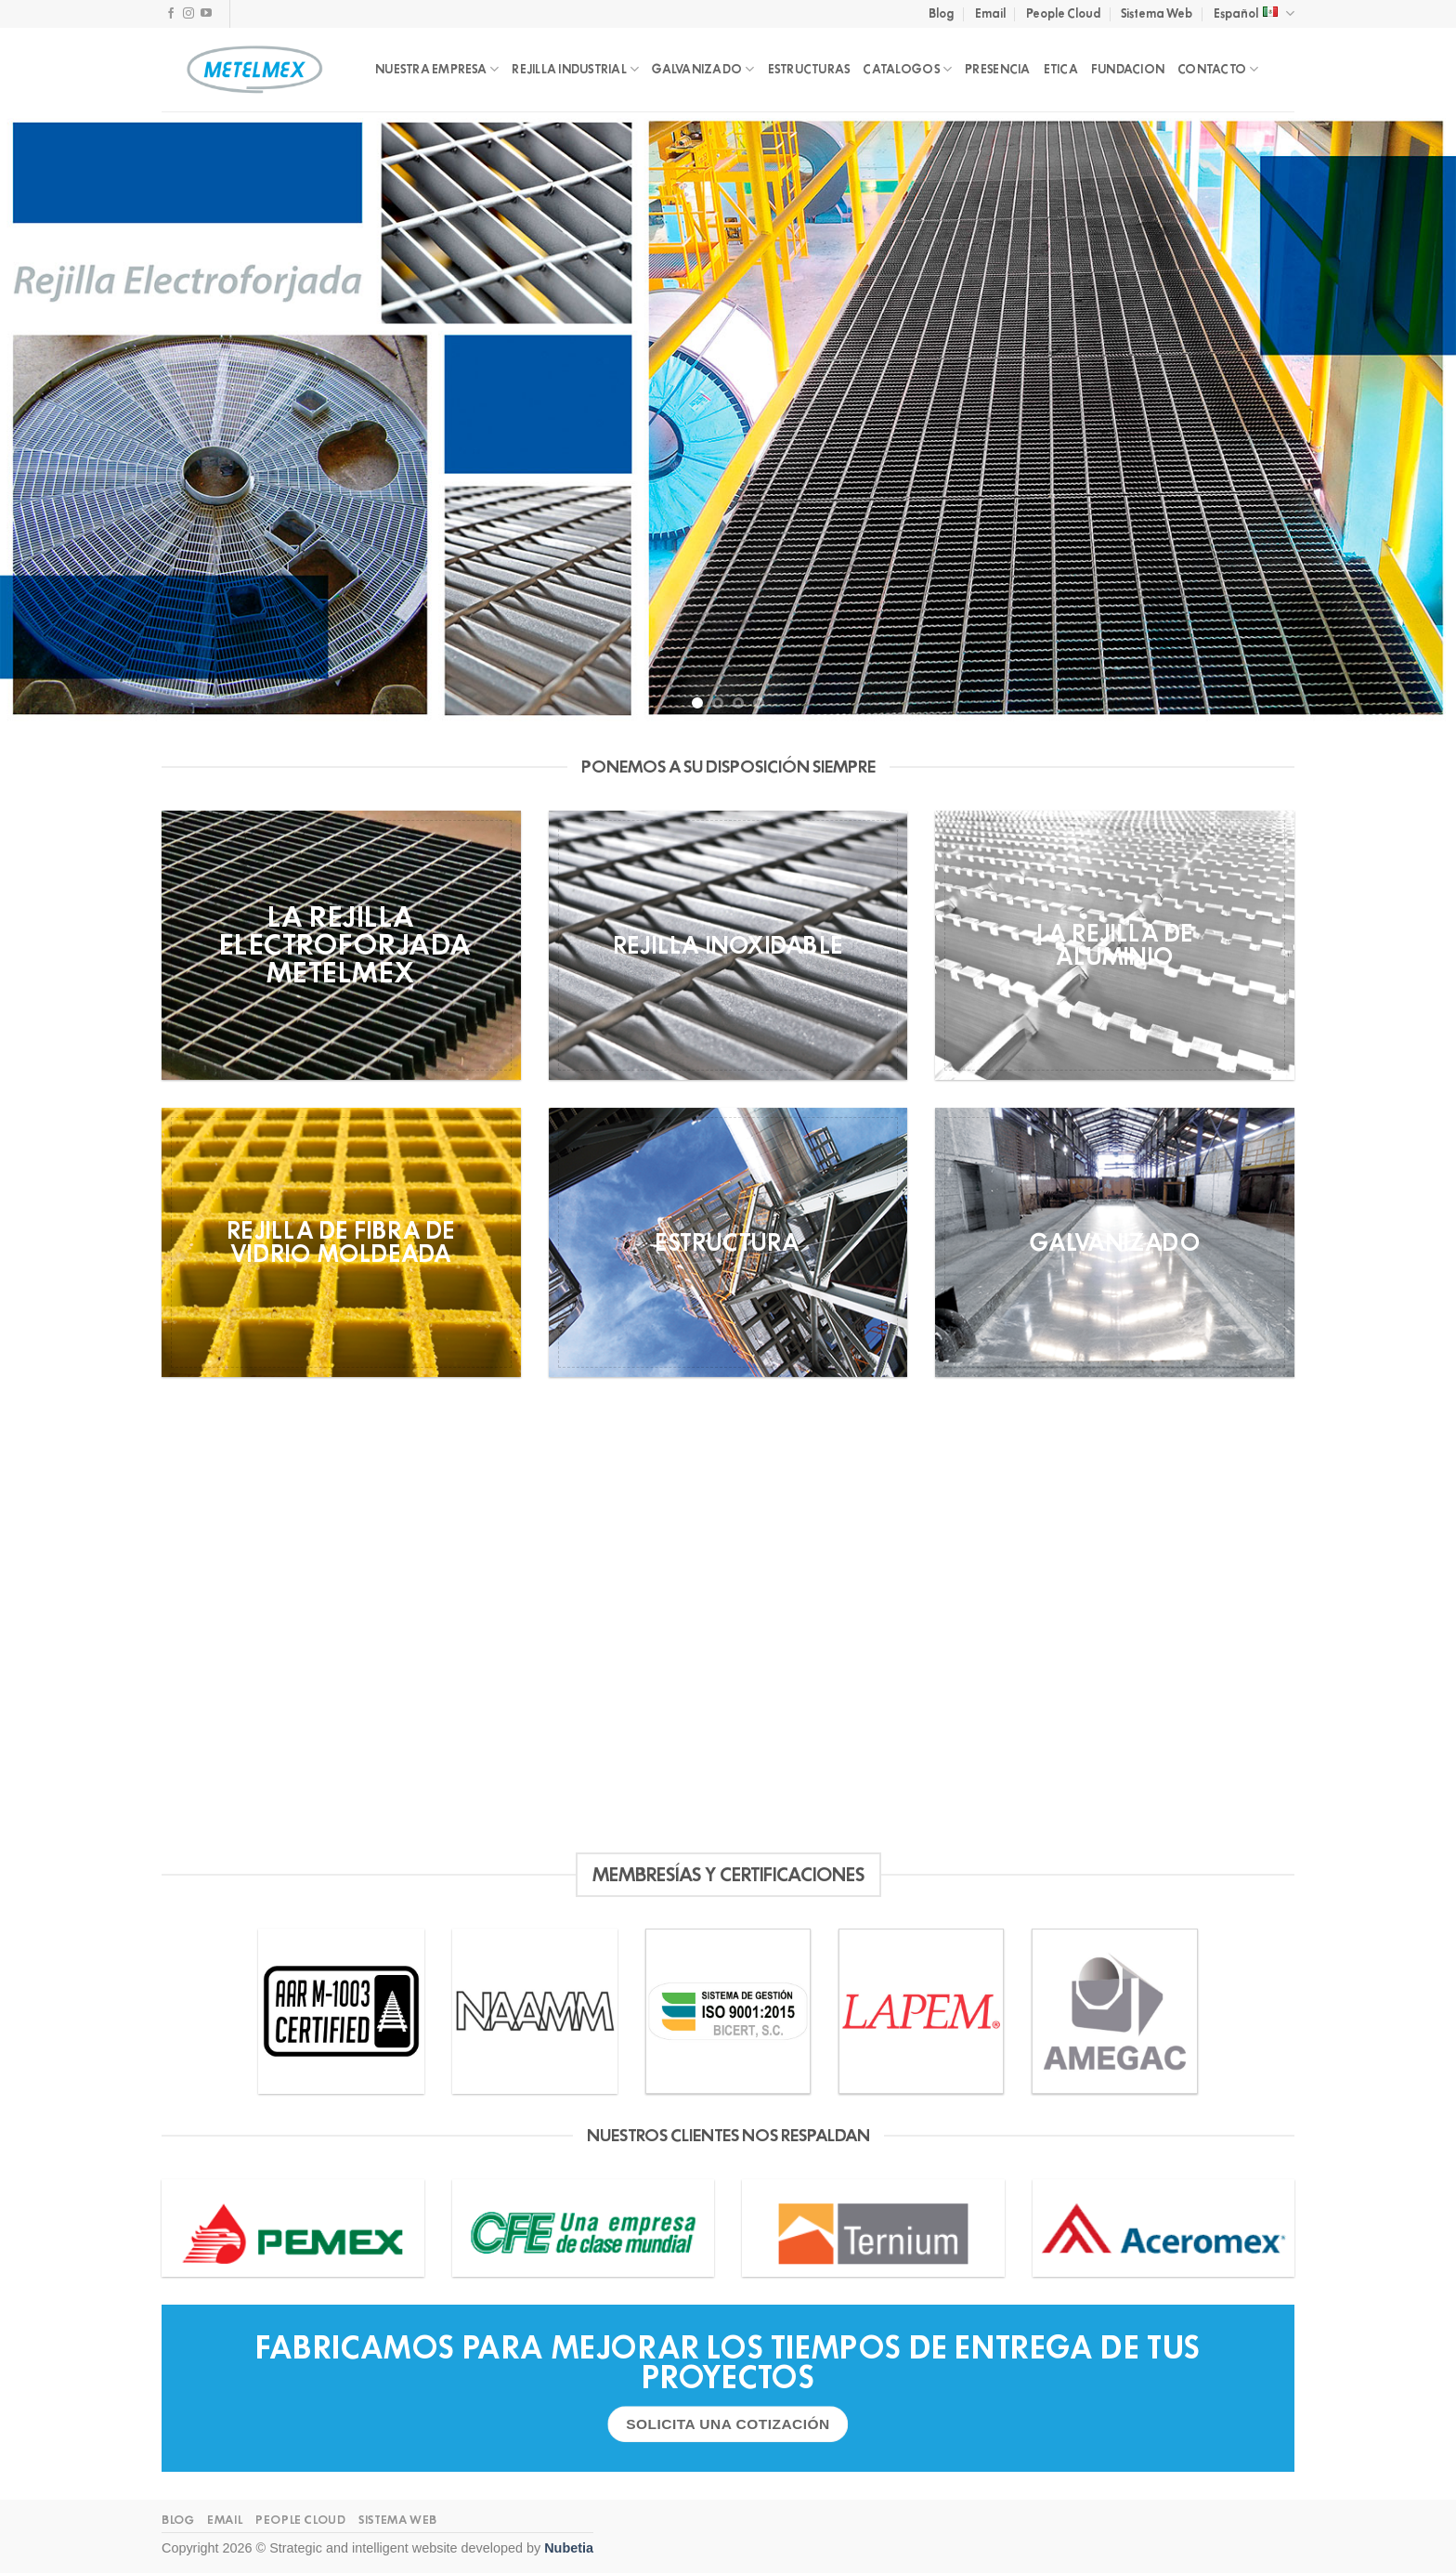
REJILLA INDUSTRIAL (575, 69)
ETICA (1061, 69)
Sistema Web (1156, 13)
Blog (941, 13)
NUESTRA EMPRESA (437, 69)
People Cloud (1063, 13)
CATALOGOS (907, 69)
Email (990, 13)
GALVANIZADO (703, 69)
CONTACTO (1218, 69)
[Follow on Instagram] (188, 13)
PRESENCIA (997, 69)
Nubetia (568, 2548)
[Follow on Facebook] (170, 13)
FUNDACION (1127, 69)
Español (1254, 13)
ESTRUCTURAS (809, 69)
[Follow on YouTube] (206, 13)
